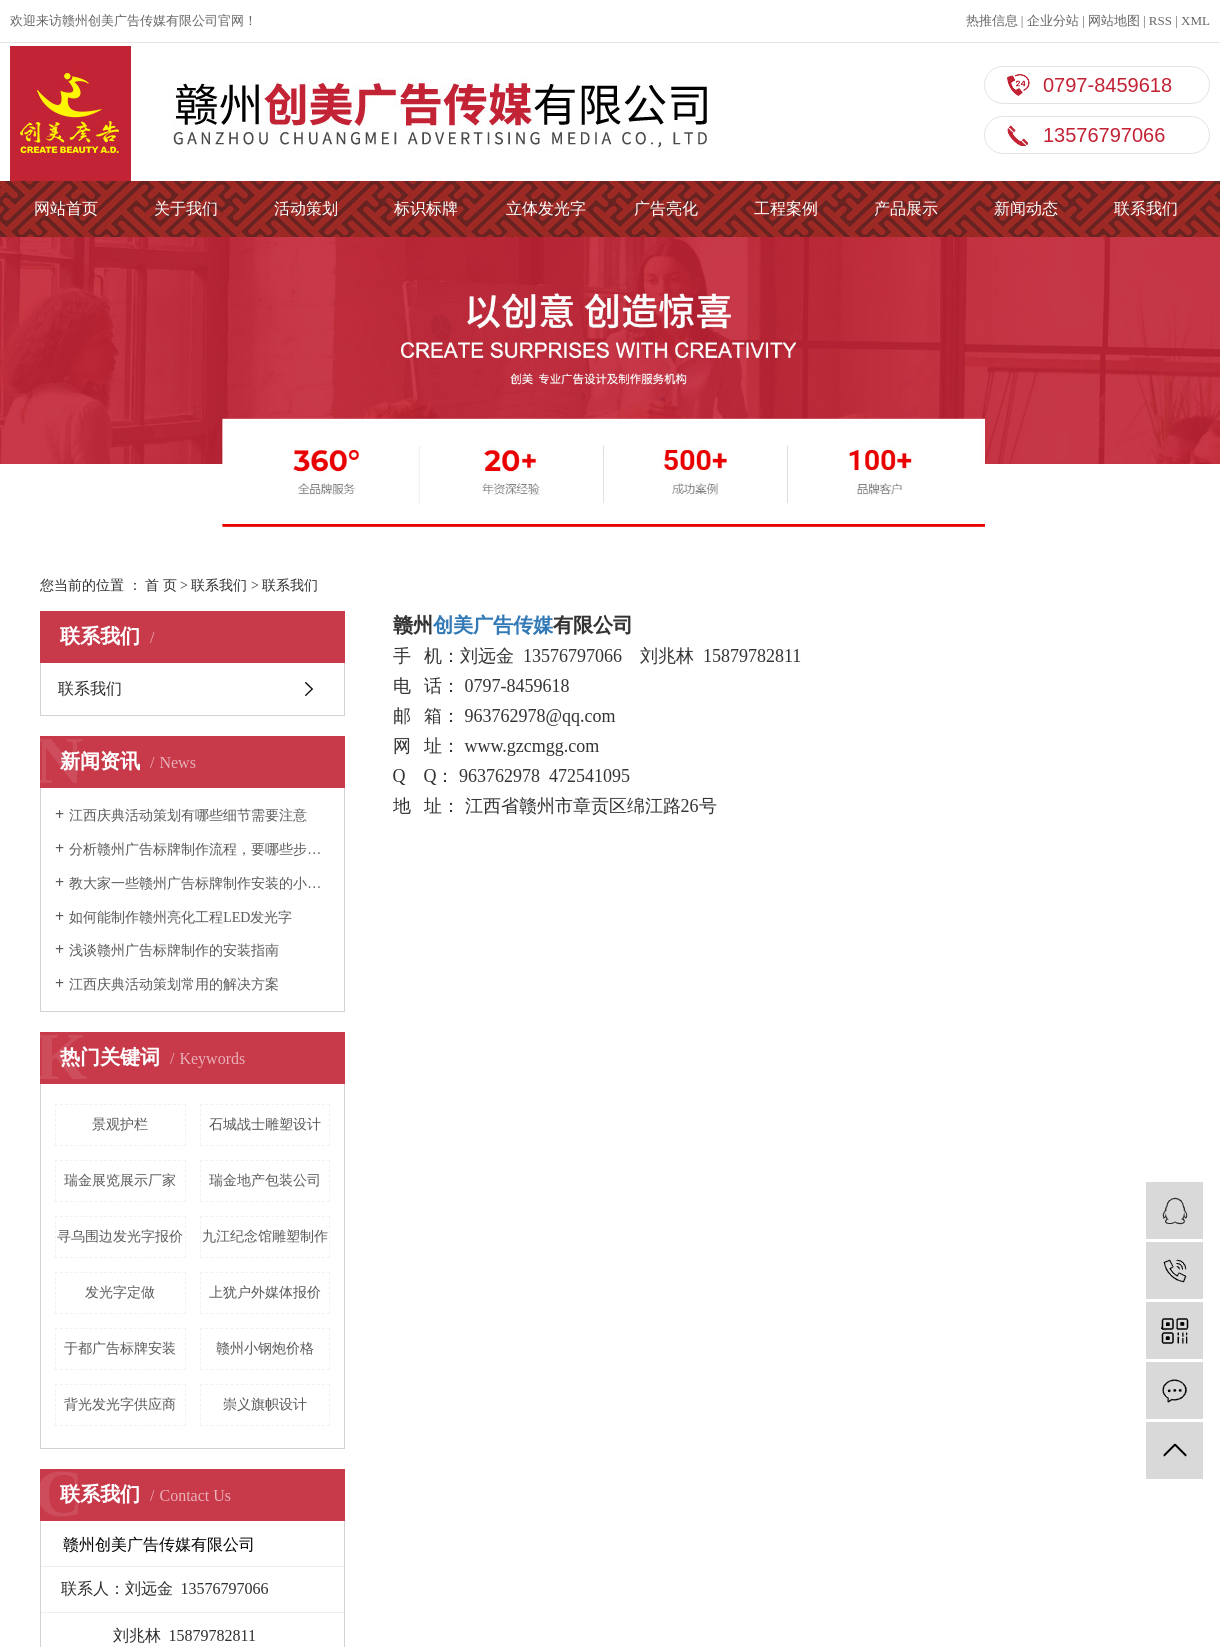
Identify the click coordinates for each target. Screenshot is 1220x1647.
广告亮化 (666, 208)
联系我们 (1146, 208)
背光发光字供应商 (120, 1404)
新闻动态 (1026, 208)
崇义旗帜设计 (265, 1404)
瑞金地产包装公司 (265, 1180)
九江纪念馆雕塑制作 (265, 1236)
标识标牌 (426, 208)
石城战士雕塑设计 (265, 1124)
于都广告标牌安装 (120, 1348)
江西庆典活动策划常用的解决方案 (174, 984)
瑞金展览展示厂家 (120, 1180)
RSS (1160, 20)
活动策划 (306, 208)
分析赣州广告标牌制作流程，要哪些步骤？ (199, 849)
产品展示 (906, 208)
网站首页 (66, 208)
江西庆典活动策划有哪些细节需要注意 (188, 815)
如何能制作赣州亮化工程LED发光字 (180, 917)
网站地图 (1114, 20)
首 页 (161, 585)
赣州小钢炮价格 (265, 1348)
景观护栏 (120, 1124)
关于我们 (186, 208)
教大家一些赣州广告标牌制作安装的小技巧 (199, 883)
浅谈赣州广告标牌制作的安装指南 (174, 950)
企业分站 (1053, 20)
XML (1195, 20)
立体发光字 (546, 208)
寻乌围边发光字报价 (120, 1236)
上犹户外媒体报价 (265, 1292)
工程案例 (786, 208)
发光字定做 (120, 1292)
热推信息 (992, 20)
